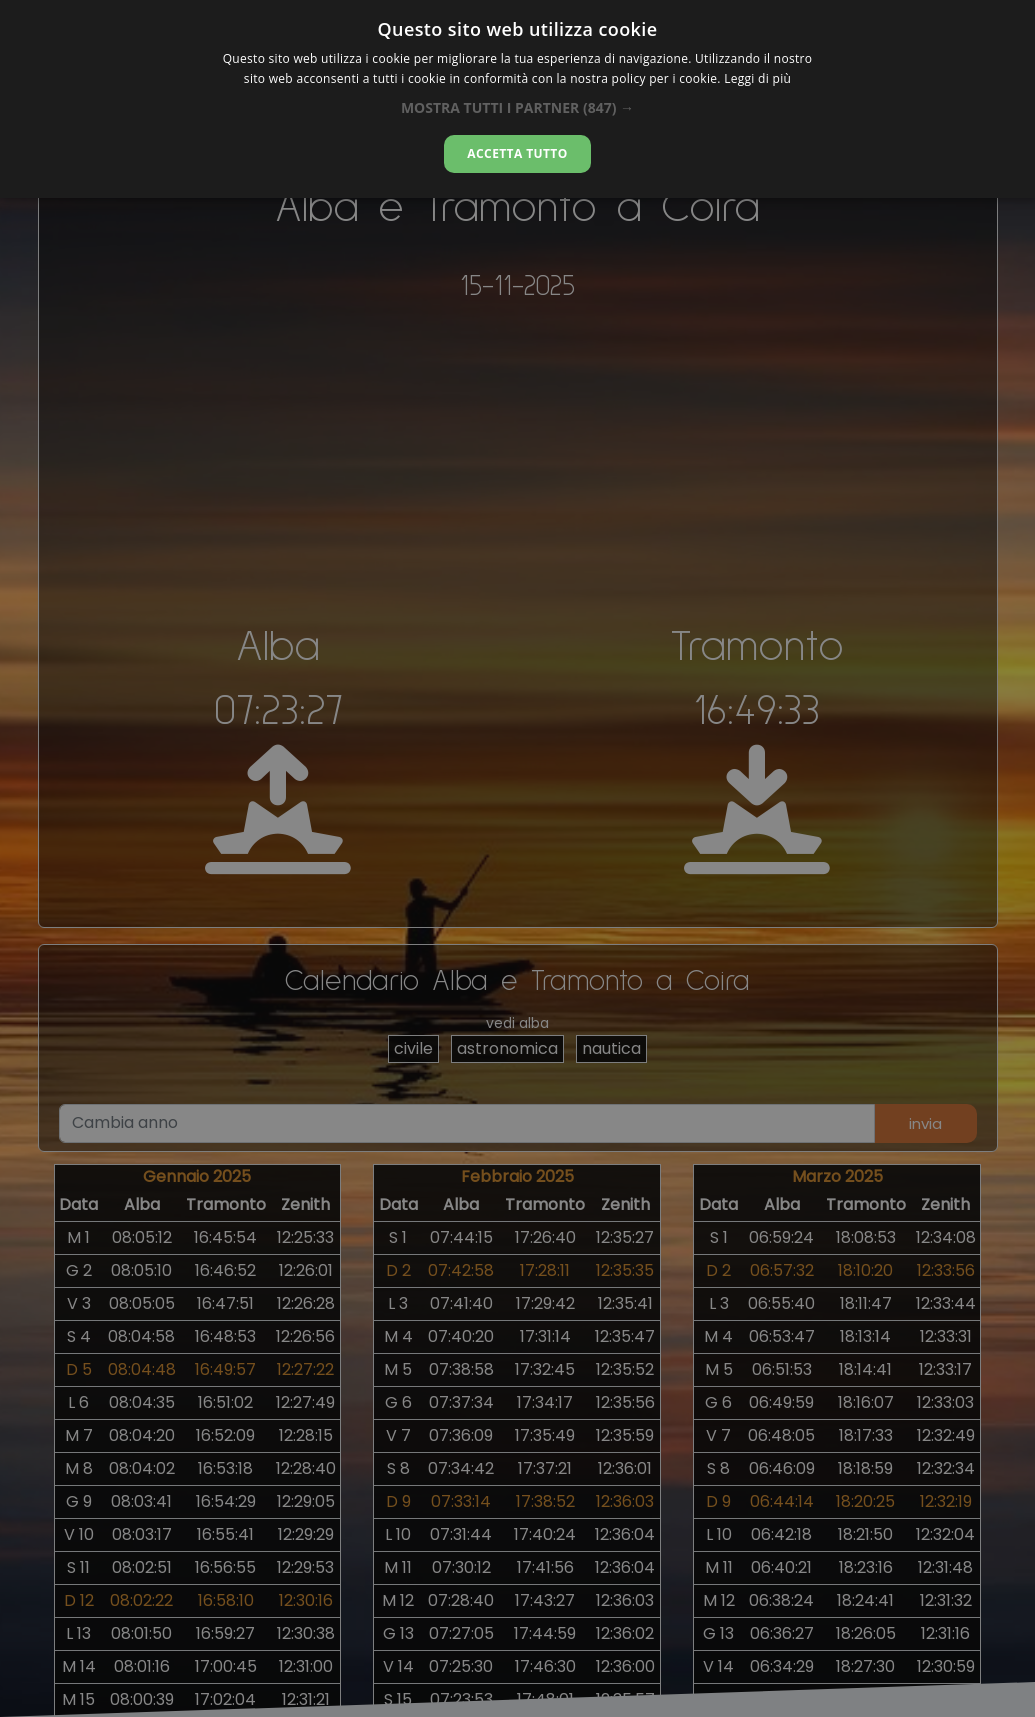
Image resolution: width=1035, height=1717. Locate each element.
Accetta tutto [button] (517, 153)
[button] (517, 107)
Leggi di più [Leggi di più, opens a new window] (757, 78)
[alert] (517, 858)
